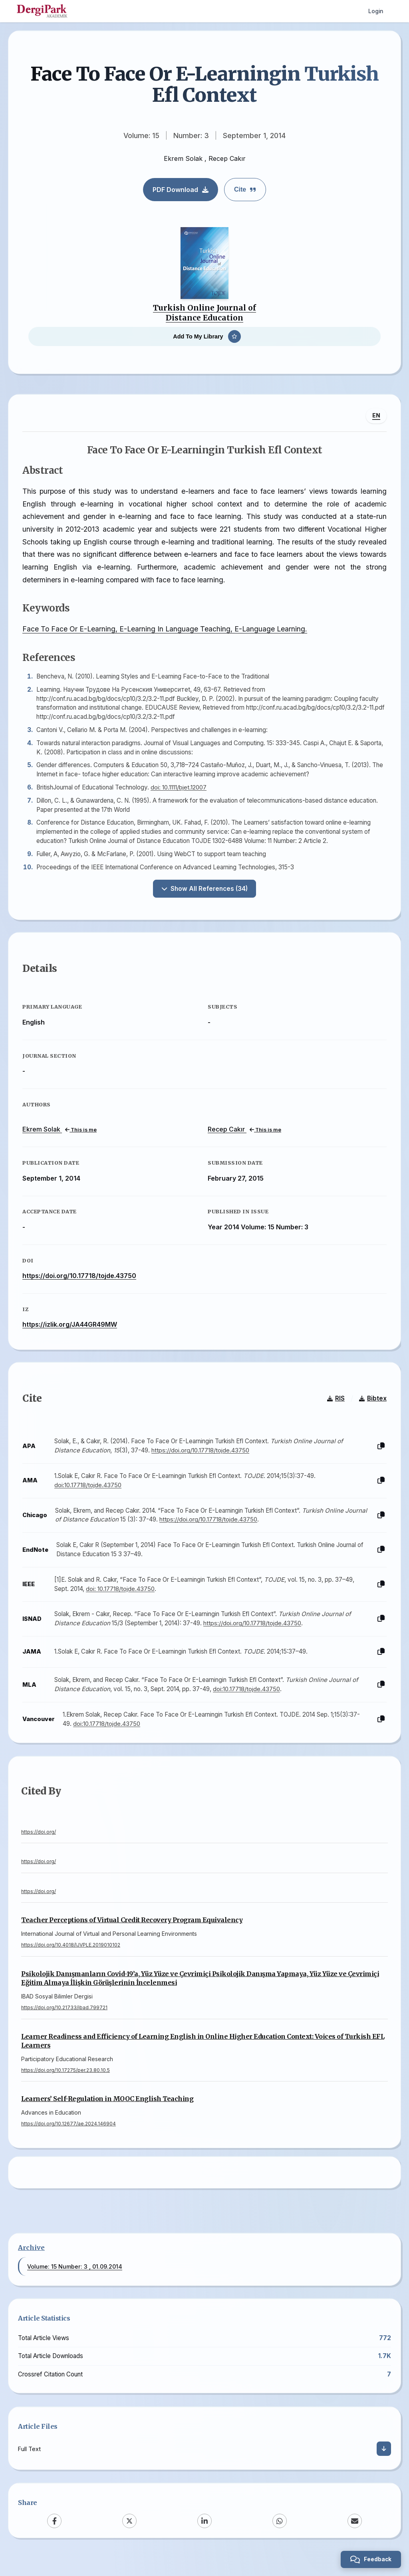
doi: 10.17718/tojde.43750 (122, 1600)
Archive (31, 2264)
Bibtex (371, 1410)
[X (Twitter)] (129, 2537)
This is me (83, 1138)
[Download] (384, 2465)
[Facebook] (54, 2537)
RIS (334, 1410)
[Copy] (379, 1457)
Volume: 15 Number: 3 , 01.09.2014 (74, 2283)
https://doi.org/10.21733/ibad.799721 (64, 2021)
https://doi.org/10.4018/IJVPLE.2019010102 (70, 1959)
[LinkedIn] (204, 2537)
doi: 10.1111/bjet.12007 (181, 791)
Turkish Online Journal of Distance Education (204, 312)
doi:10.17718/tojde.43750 (89, 1496)
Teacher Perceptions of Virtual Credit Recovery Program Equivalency (131, 1934)
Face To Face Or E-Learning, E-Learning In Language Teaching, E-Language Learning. (166, 633)
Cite (245, 189)
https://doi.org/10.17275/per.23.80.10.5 (65, 2084)
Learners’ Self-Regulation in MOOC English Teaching (107, 2112)
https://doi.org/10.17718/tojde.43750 (81, 1284)
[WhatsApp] (279, 2537)
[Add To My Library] (204, 336)
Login (375, 11)
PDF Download (180, 190)
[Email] (354, 2537)
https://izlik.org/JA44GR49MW (71, 1332)
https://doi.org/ (38, 1845)
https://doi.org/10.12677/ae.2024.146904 (68, 2137)
